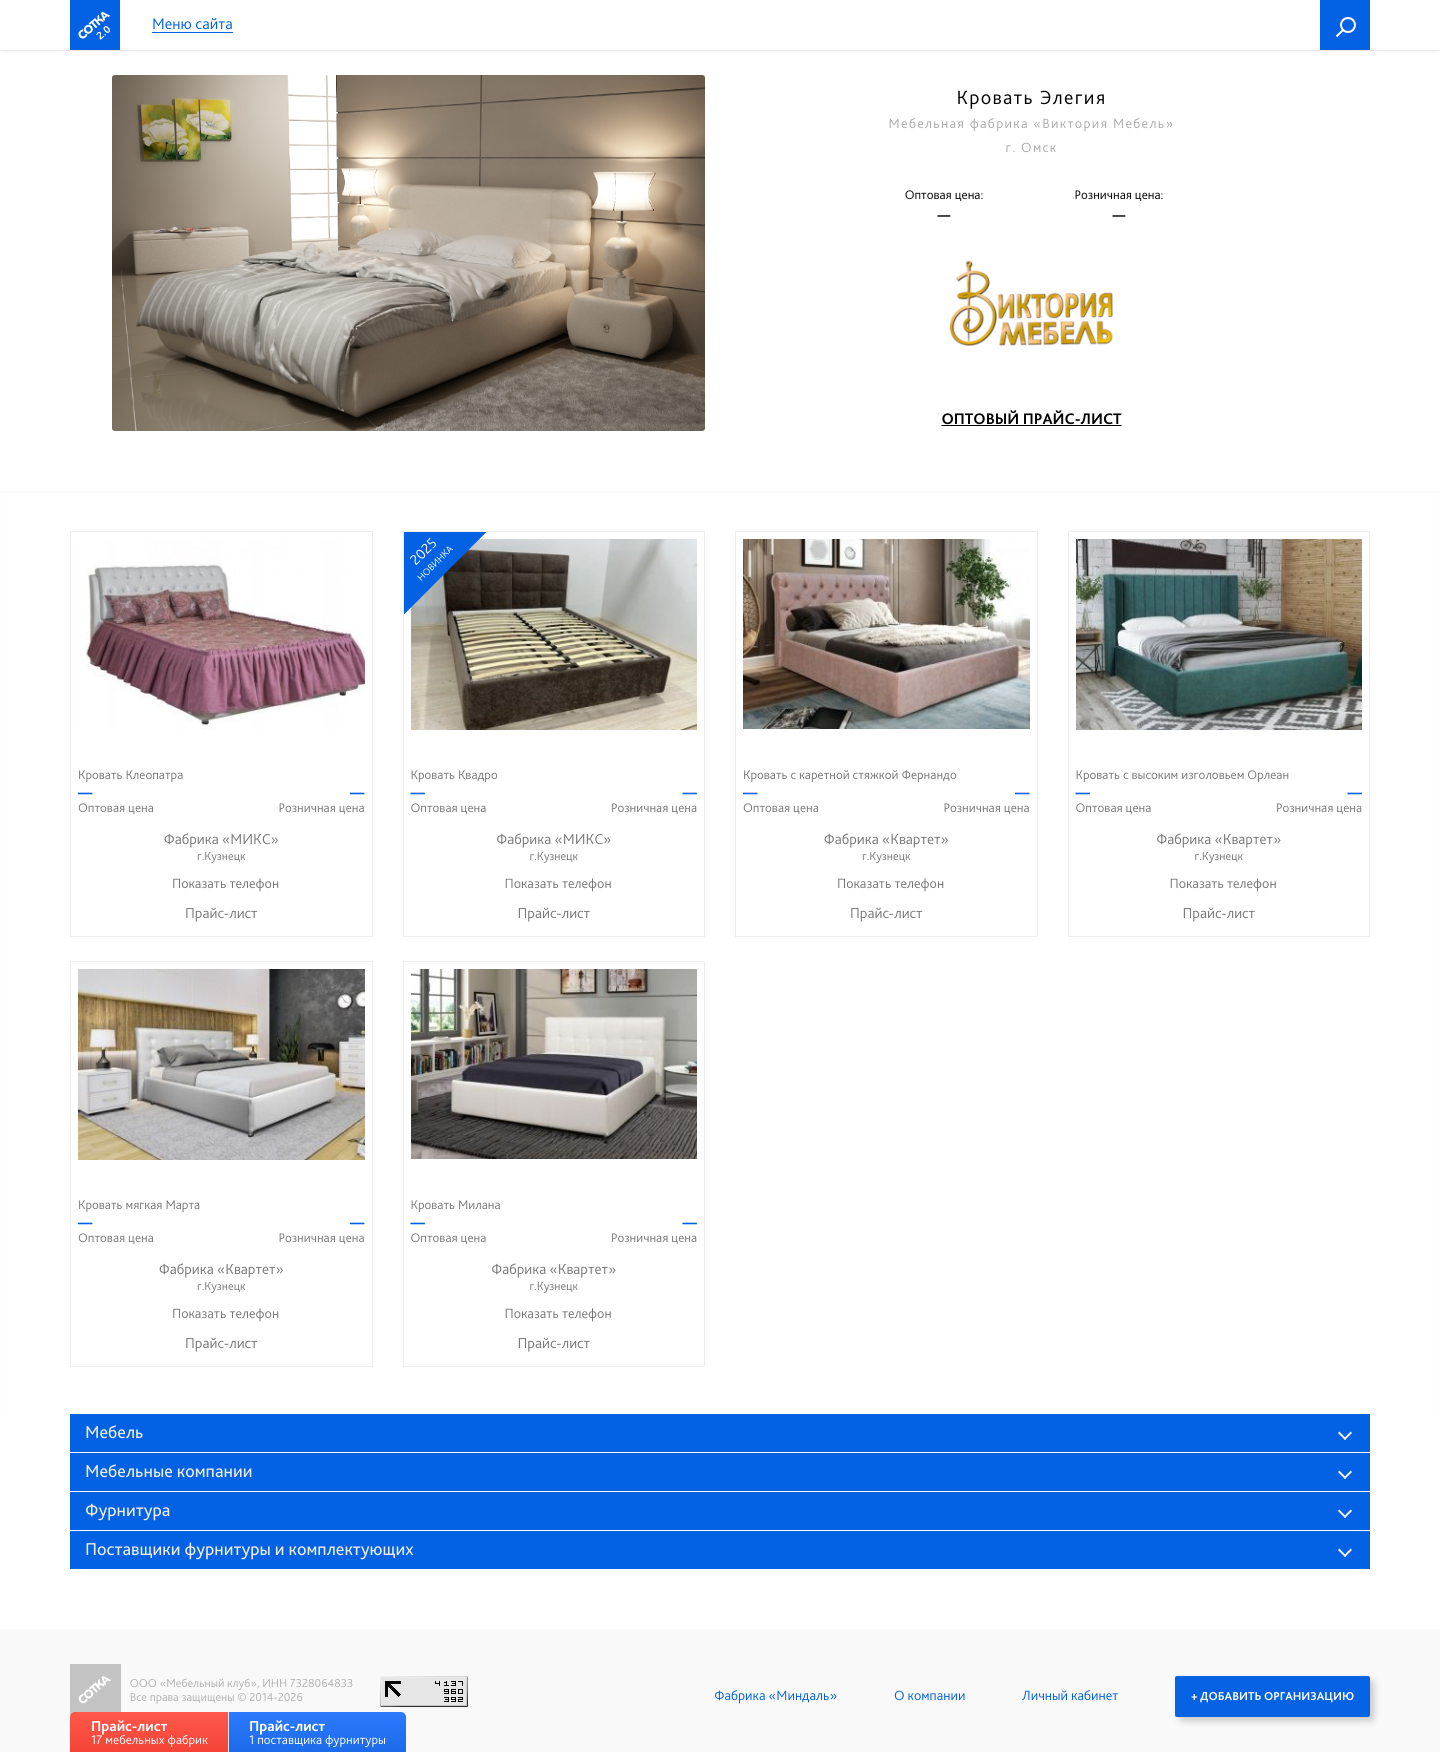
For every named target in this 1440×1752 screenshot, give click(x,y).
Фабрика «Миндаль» (775, 1696)
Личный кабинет (1070, 1696)
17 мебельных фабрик (149, 1732)
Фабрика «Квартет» (886, 847)
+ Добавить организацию (1272, 1696)
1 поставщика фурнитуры (317, 1732)
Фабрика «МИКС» (221, 847)
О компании (929, 1696)
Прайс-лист (221, 913)
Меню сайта (192, 24)
